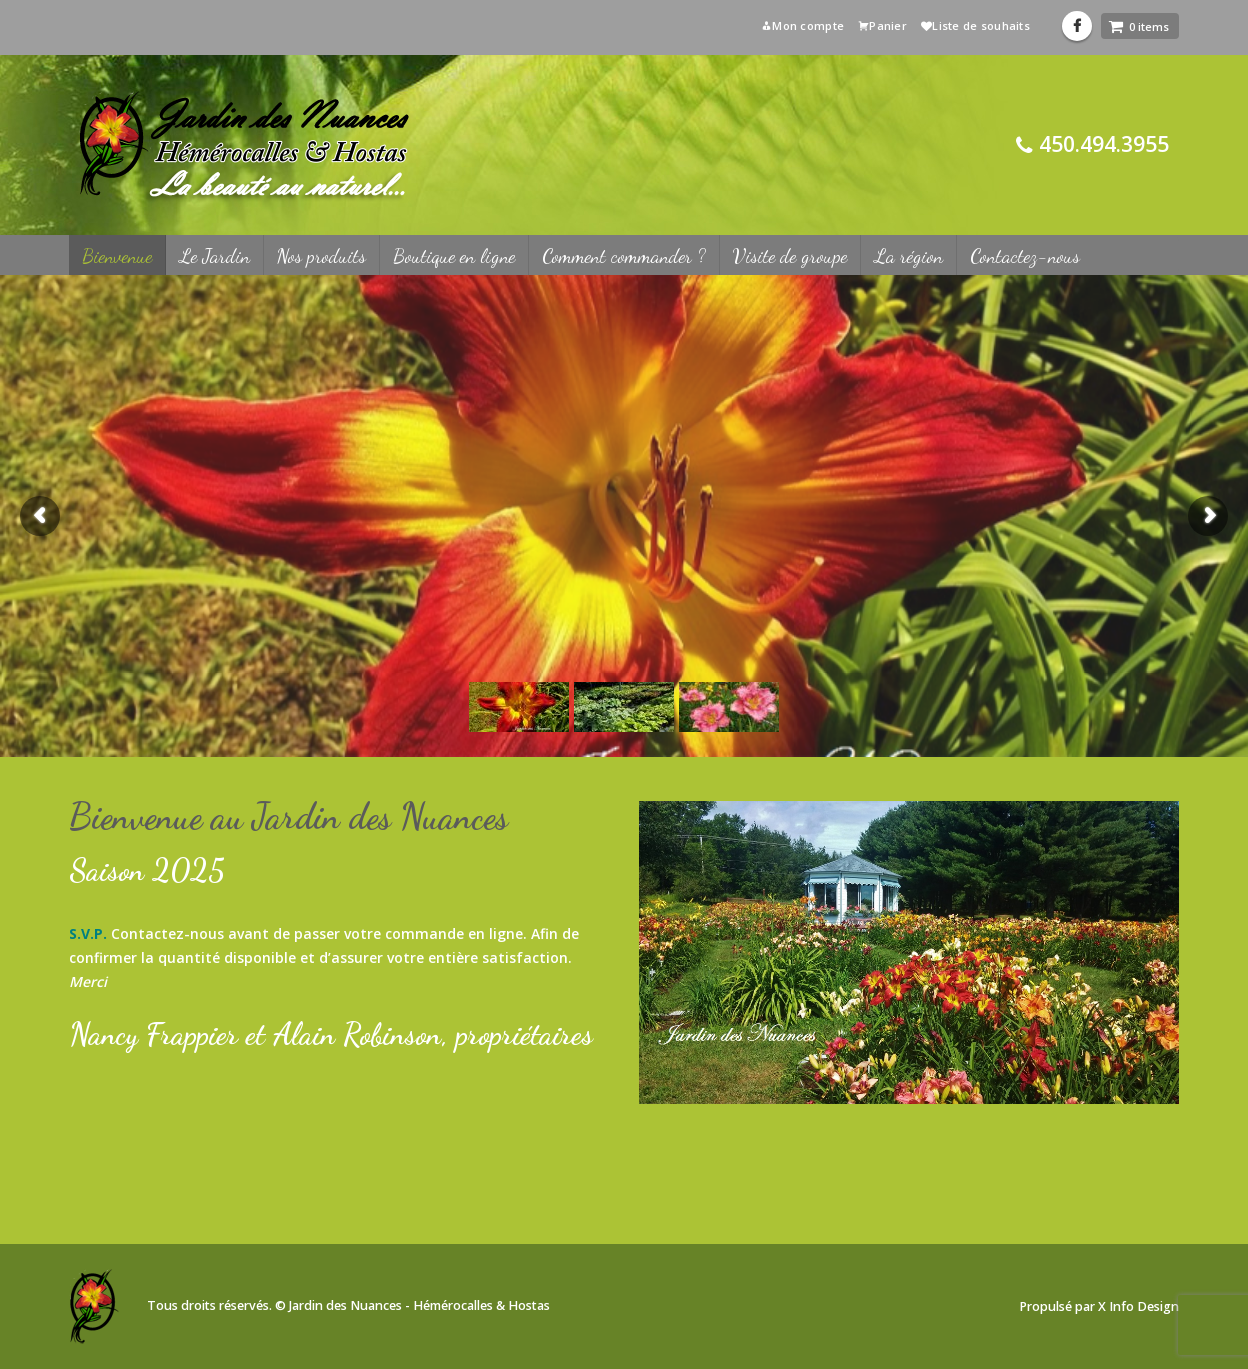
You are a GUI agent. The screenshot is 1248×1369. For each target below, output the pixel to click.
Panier (882, 25)
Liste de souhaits (975, 25)
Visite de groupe (790, 256)
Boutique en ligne (454, 256)
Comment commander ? (624, 256)
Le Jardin (214, 256)
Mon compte (802, 25)
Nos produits (321, 256)
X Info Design (1138, 1306)
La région (908, 256)
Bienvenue (117, 256)
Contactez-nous (1025, 256)
